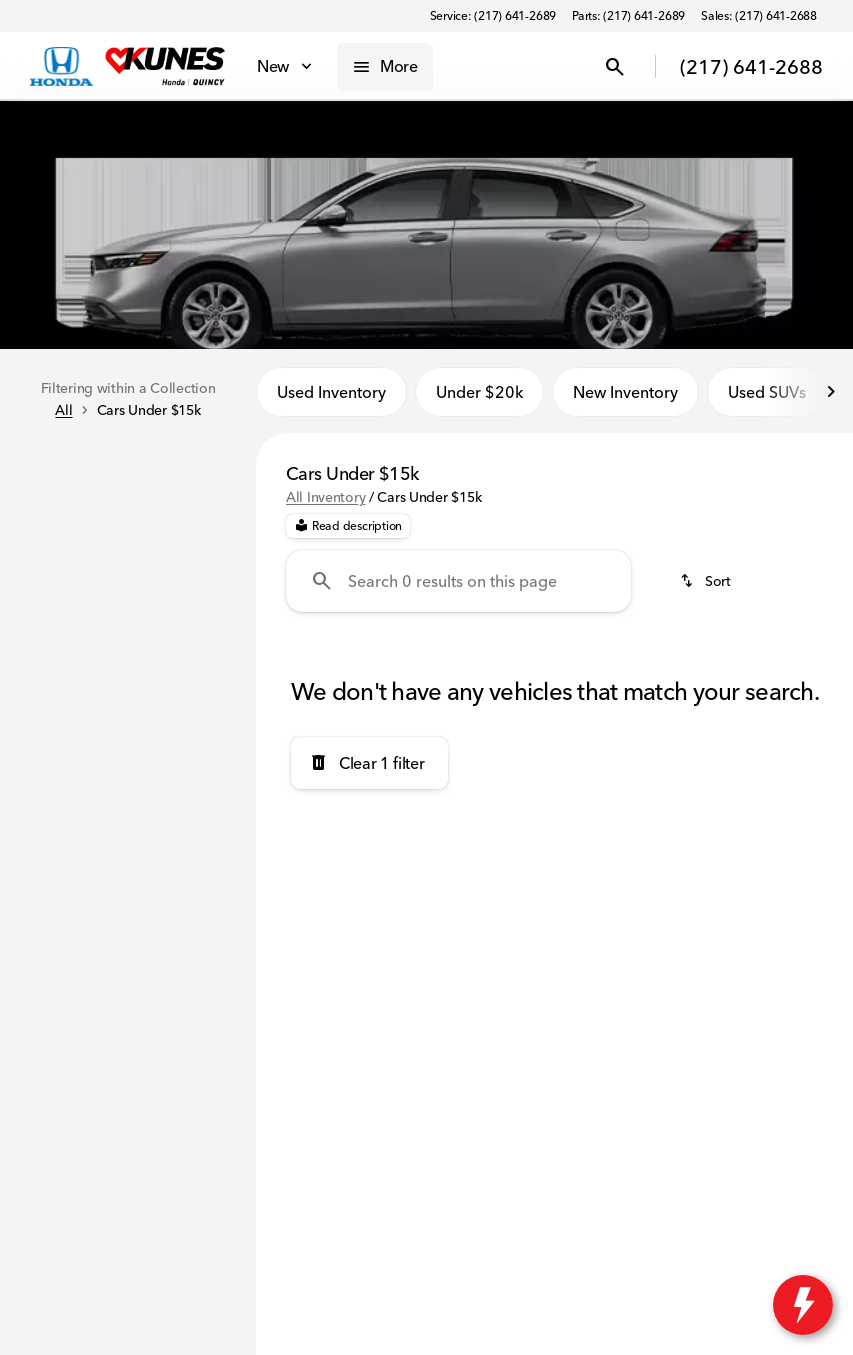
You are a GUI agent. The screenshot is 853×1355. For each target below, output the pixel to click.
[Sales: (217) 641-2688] (759, 16)
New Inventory (625, 399)
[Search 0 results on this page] (458, 589)
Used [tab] (184, 466)
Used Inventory (331, 399)
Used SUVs (767, 399)
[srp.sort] (707, 589)
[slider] (41, 692)
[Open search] (615, 67)
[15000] (187, 795)
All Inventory (325, 505)
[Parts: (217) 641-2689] (628, 16)
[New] (45, 565)
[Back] (192, 525)
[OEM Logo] (61, 67)
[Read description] (348, 534)
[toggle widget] (803, 1305)
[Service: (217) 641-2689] (493, 16)
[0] (64, 795)
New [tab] (70, 466)
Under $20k (479, 399)
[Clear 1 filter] (370, 770)
